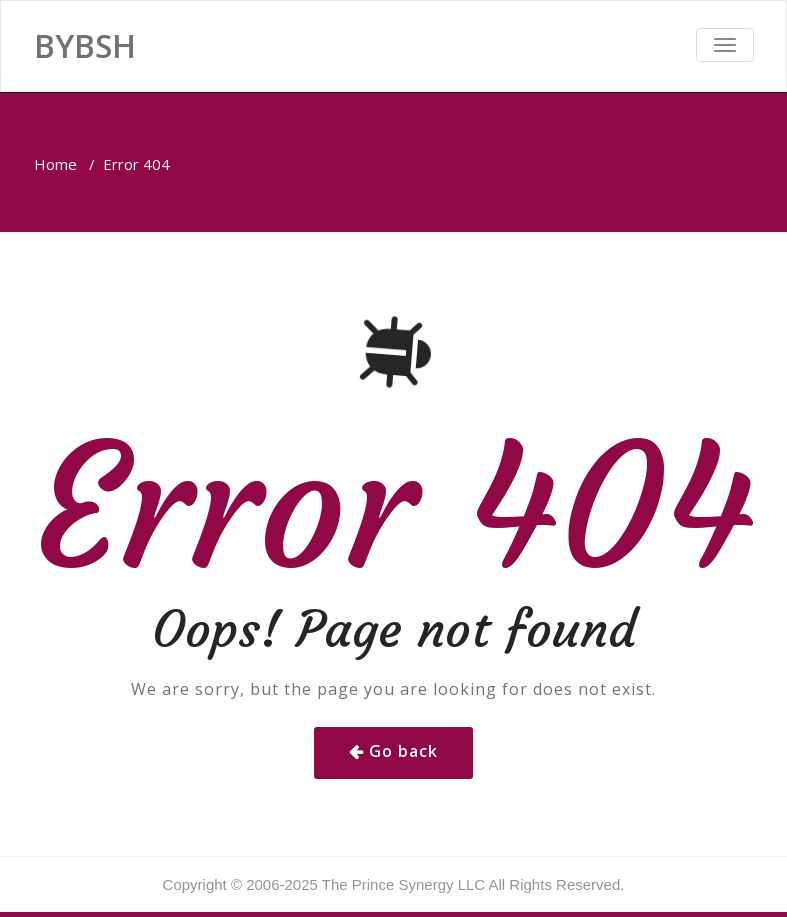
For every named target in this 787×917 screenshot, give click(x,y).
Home (55, 164)
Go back (403, 751)
